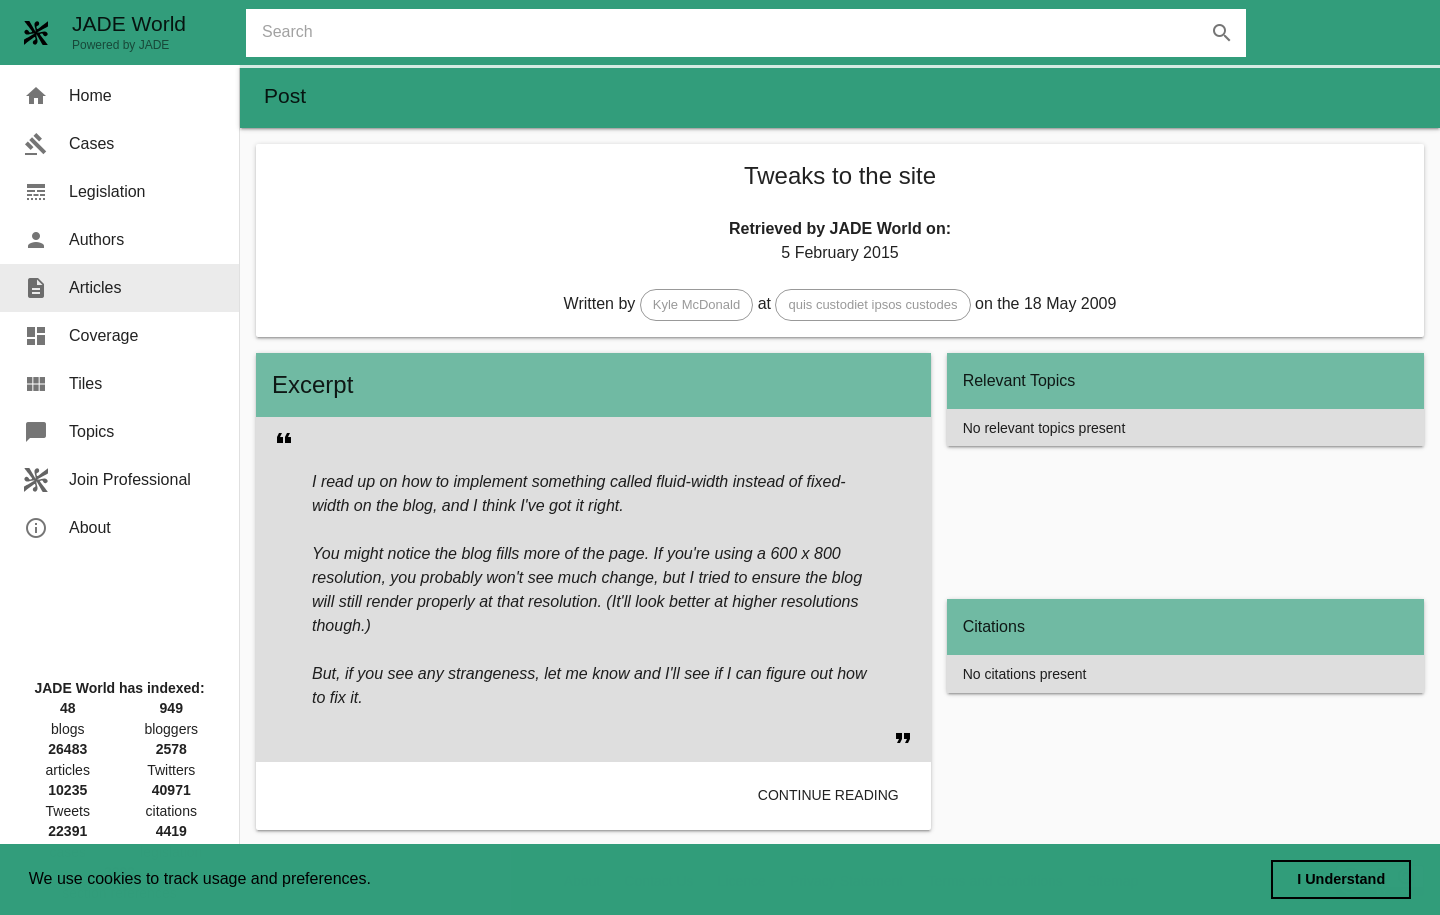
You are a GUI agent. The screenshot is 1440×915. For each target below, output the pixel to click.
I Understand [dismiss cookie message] (1341, 879)
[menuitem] (119, 96)
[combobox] (754, 33)
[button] (696, 305)
